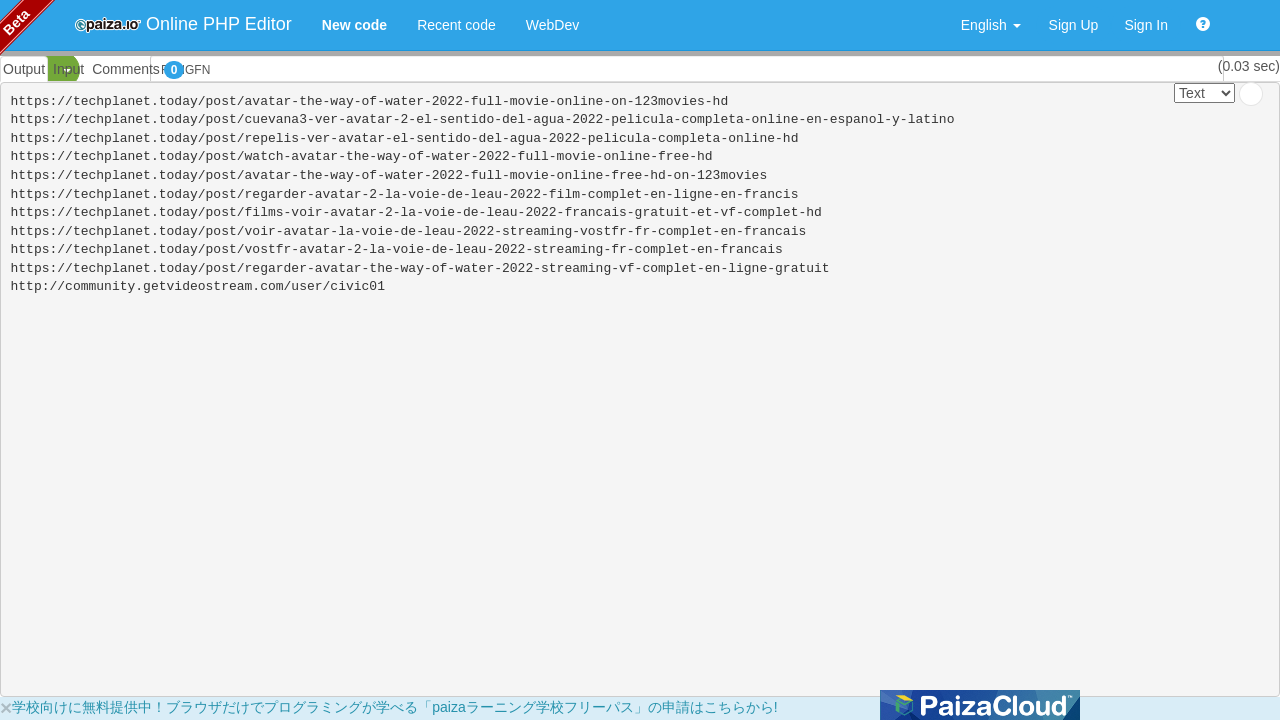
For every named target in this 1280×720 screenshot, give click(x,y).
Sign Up (1074, 25)
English (991, 25)
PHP (27, 70)
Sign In (1146, 25)
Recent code (456, 25)
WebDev (552, 25)
